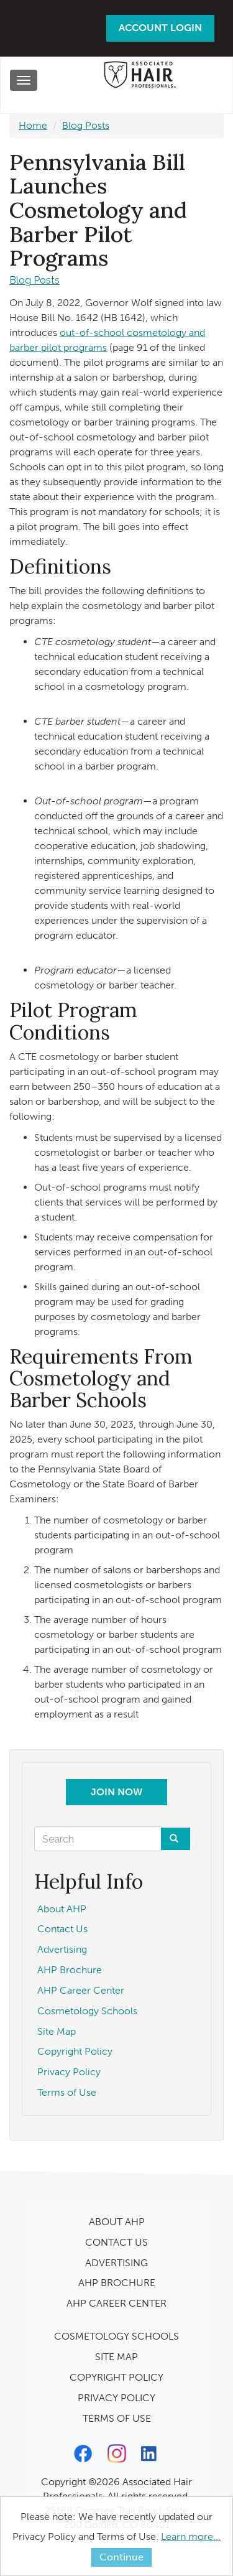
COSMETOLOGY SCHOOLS (116, 2336)
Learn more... (191, 2536)
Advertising (62, 1949)
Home (33, 125)
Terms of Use (66, 2092)
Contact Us (62, 1929)
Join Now (116, 1792)
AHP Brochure (69, 1970)
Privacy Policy (69, 2072)
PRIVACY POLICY (116, 2398)
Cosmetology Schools (87, 2011)
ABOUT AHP (117, 2222)
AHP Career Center (80, 1990)
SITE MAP (116, 2357)
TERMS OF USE (117, 2418)
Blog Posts (85, 125)
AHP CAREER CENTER (116, 2303)
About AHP (61, 1909)
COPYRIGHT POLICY (116, 2377)
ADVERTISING (116, 2263)
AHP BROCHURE (116, 2283)
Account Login (160, 28)
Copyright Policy (74, 2051)
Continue (121, 2557)
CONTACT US (116, 2242)
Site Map (56, 2031)
